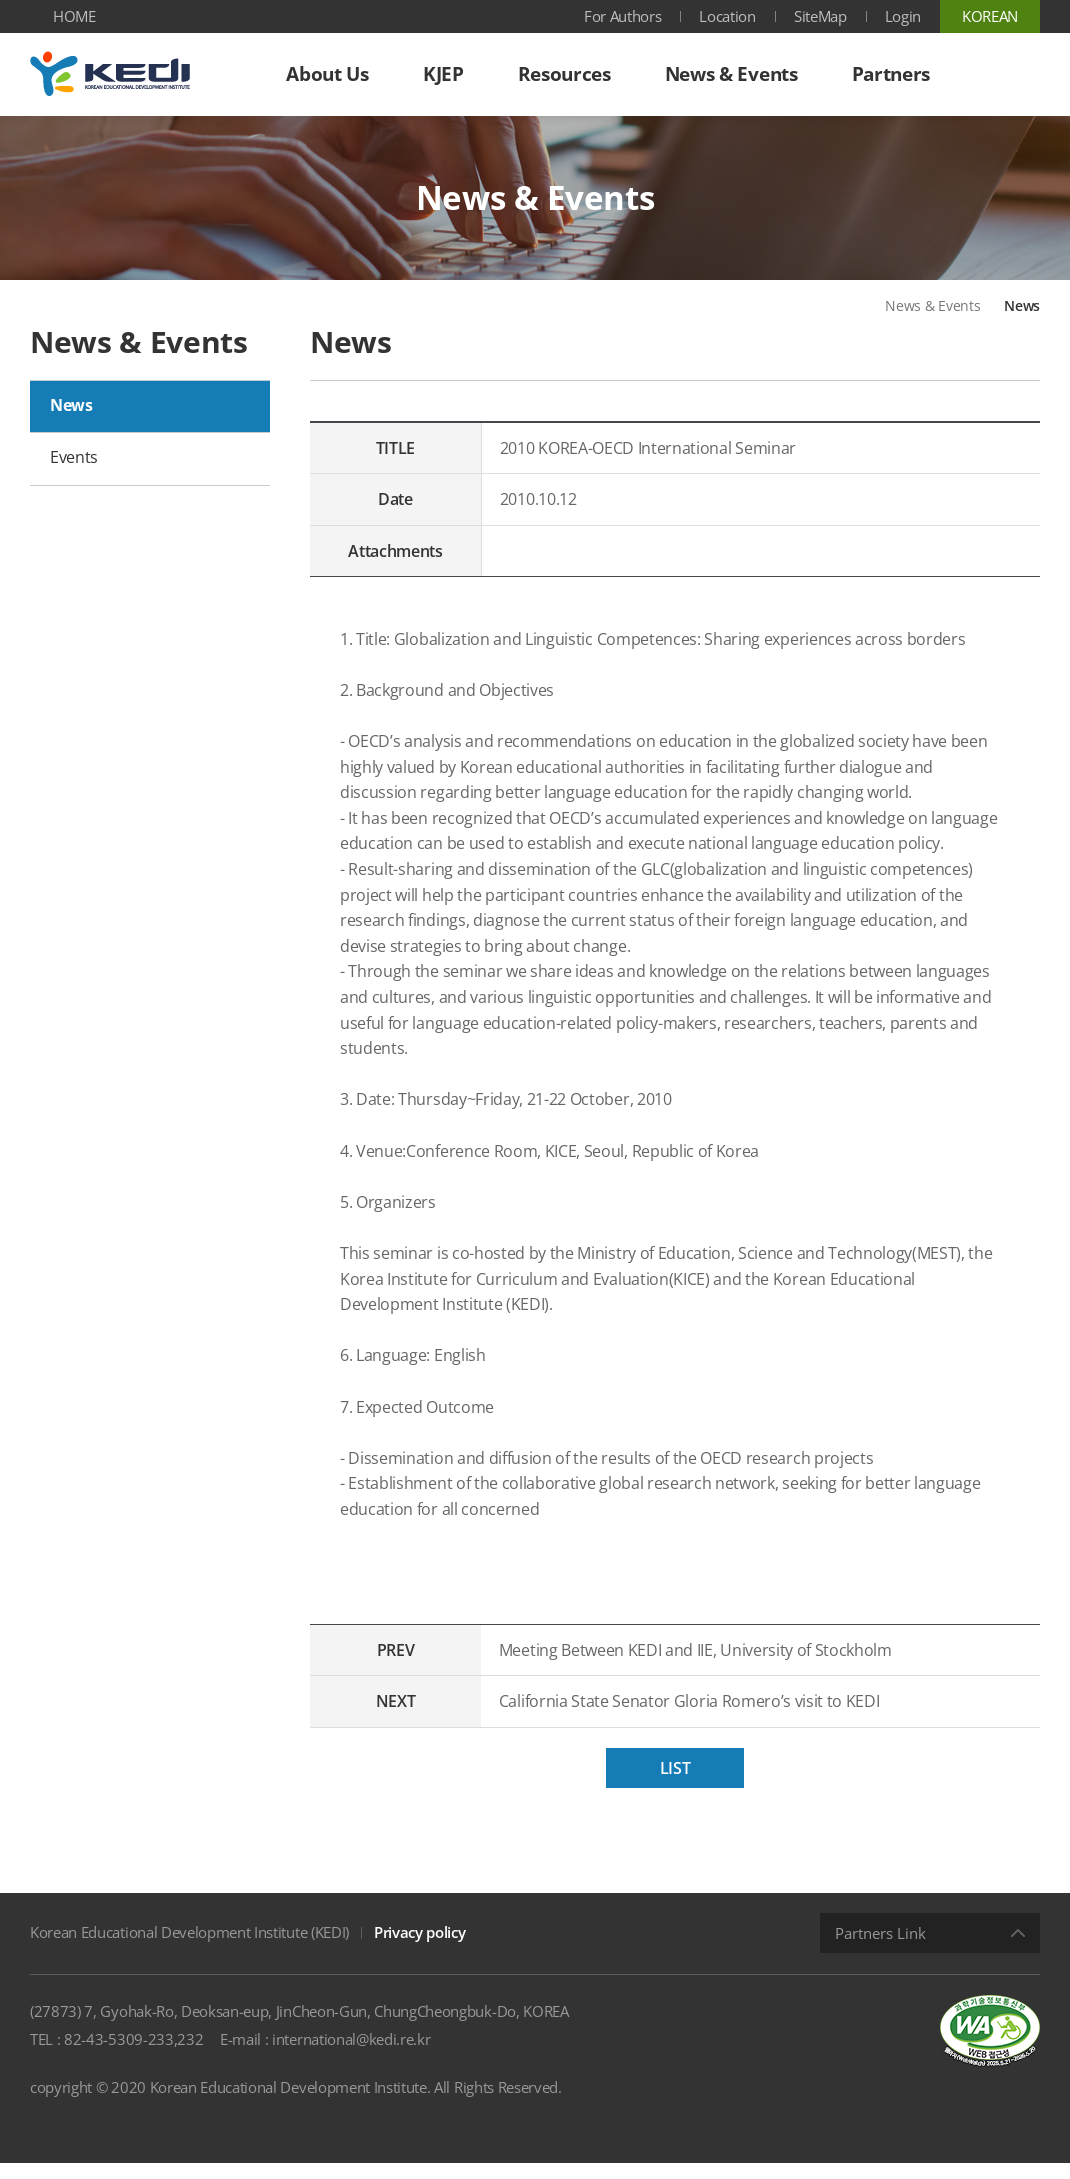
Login (903, 16)
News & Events (932, 321)
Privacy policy (420, 1948)
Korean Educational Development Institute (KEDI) (189, 1948)
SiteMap (820, 16)
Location (727, 16)
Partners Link (880, 1949)
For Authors (622, 16)
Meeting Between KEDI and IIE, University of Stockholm (714, 1666)
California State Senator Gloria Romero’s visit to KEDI (708, 1718)
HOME (74, 16)
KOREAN (990, 16)
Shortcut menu (0, 0)
